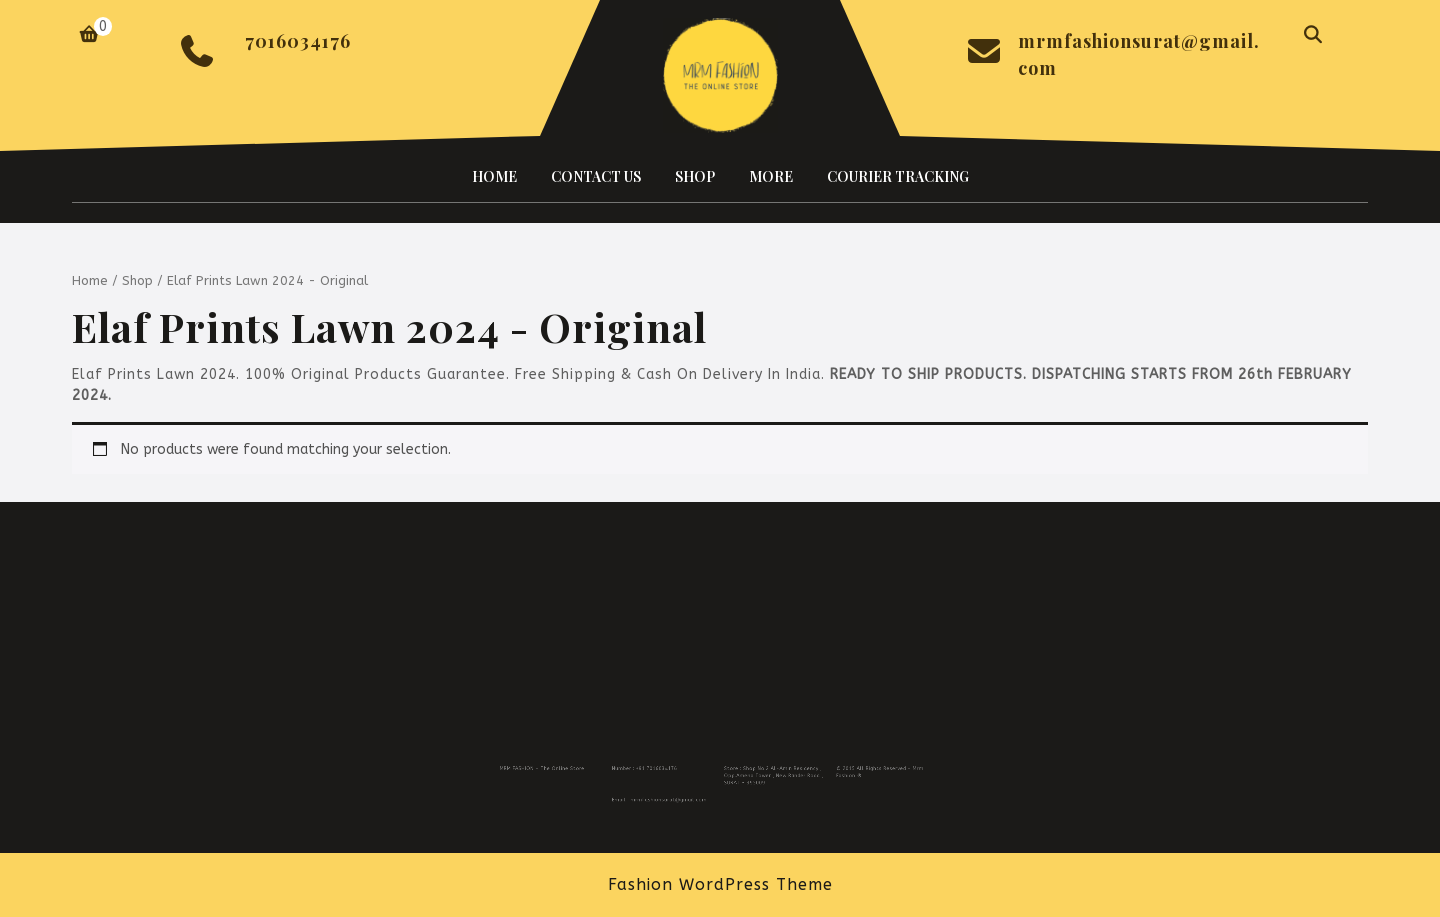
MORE (771, 176)
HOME (494, 176)
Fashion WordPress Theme (720, 884)
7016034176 (298, 41)
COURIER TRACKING (898, 176)
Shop (137, 280)
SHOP (695, 176)
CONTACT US (596, 176)
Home (90, 280)
